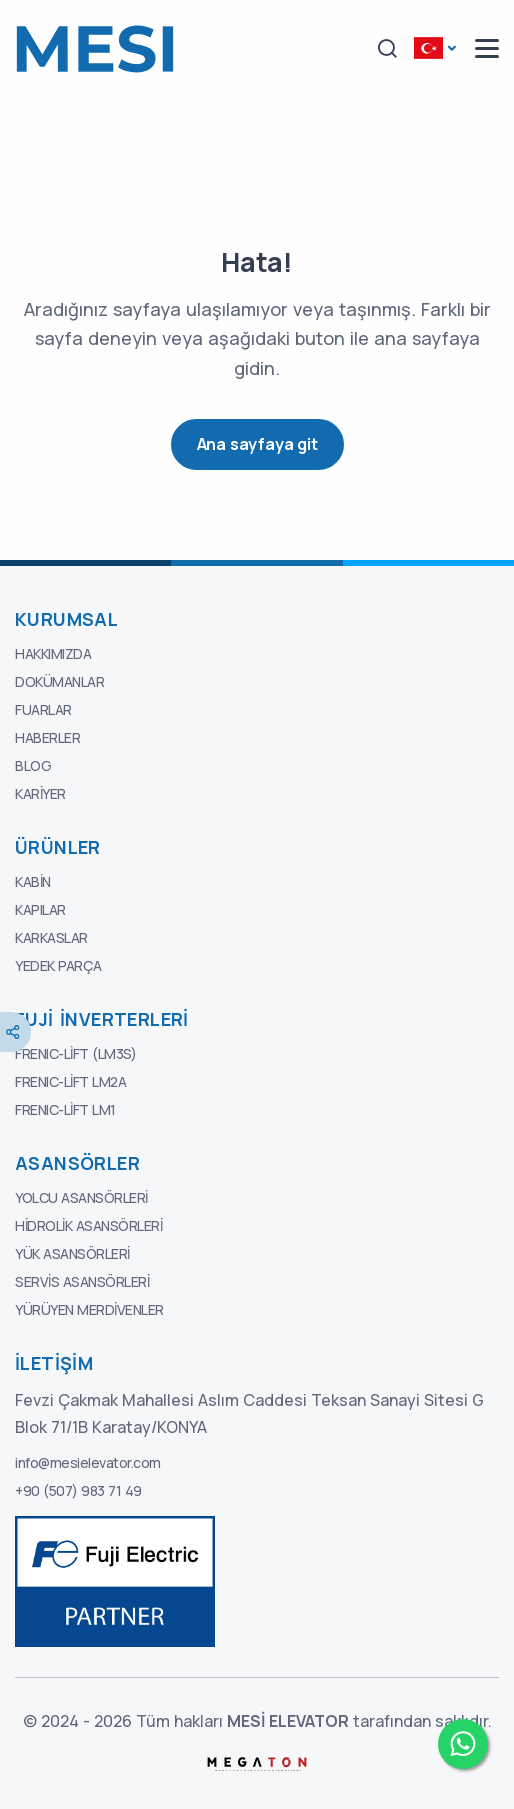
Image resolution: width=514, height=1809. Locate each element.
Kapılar (40, 909)
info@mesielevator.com (88, 1462)
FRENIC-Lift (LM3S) (75, 1053)
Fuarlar (43, 709)
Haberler (47, 737)
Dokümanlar (59, 681)
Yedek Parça (58, 965)
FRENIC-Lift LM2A (70, 1081)
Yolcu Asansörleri (81, 1197)
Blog (33, 765)
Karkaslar (51, 937)
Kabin (33, 881)
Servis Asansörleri (82, 1281)
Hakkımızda (53, 653)
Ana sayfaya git (257, 444)
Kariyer (40, 793)
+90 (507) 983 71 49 (78, 1490)
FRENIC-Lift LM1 (65, 1109)
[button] (387, 49)
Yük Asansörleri (72, 1253)
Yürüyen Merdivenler (89, 1309)
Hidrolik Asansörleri (88, 1225)
